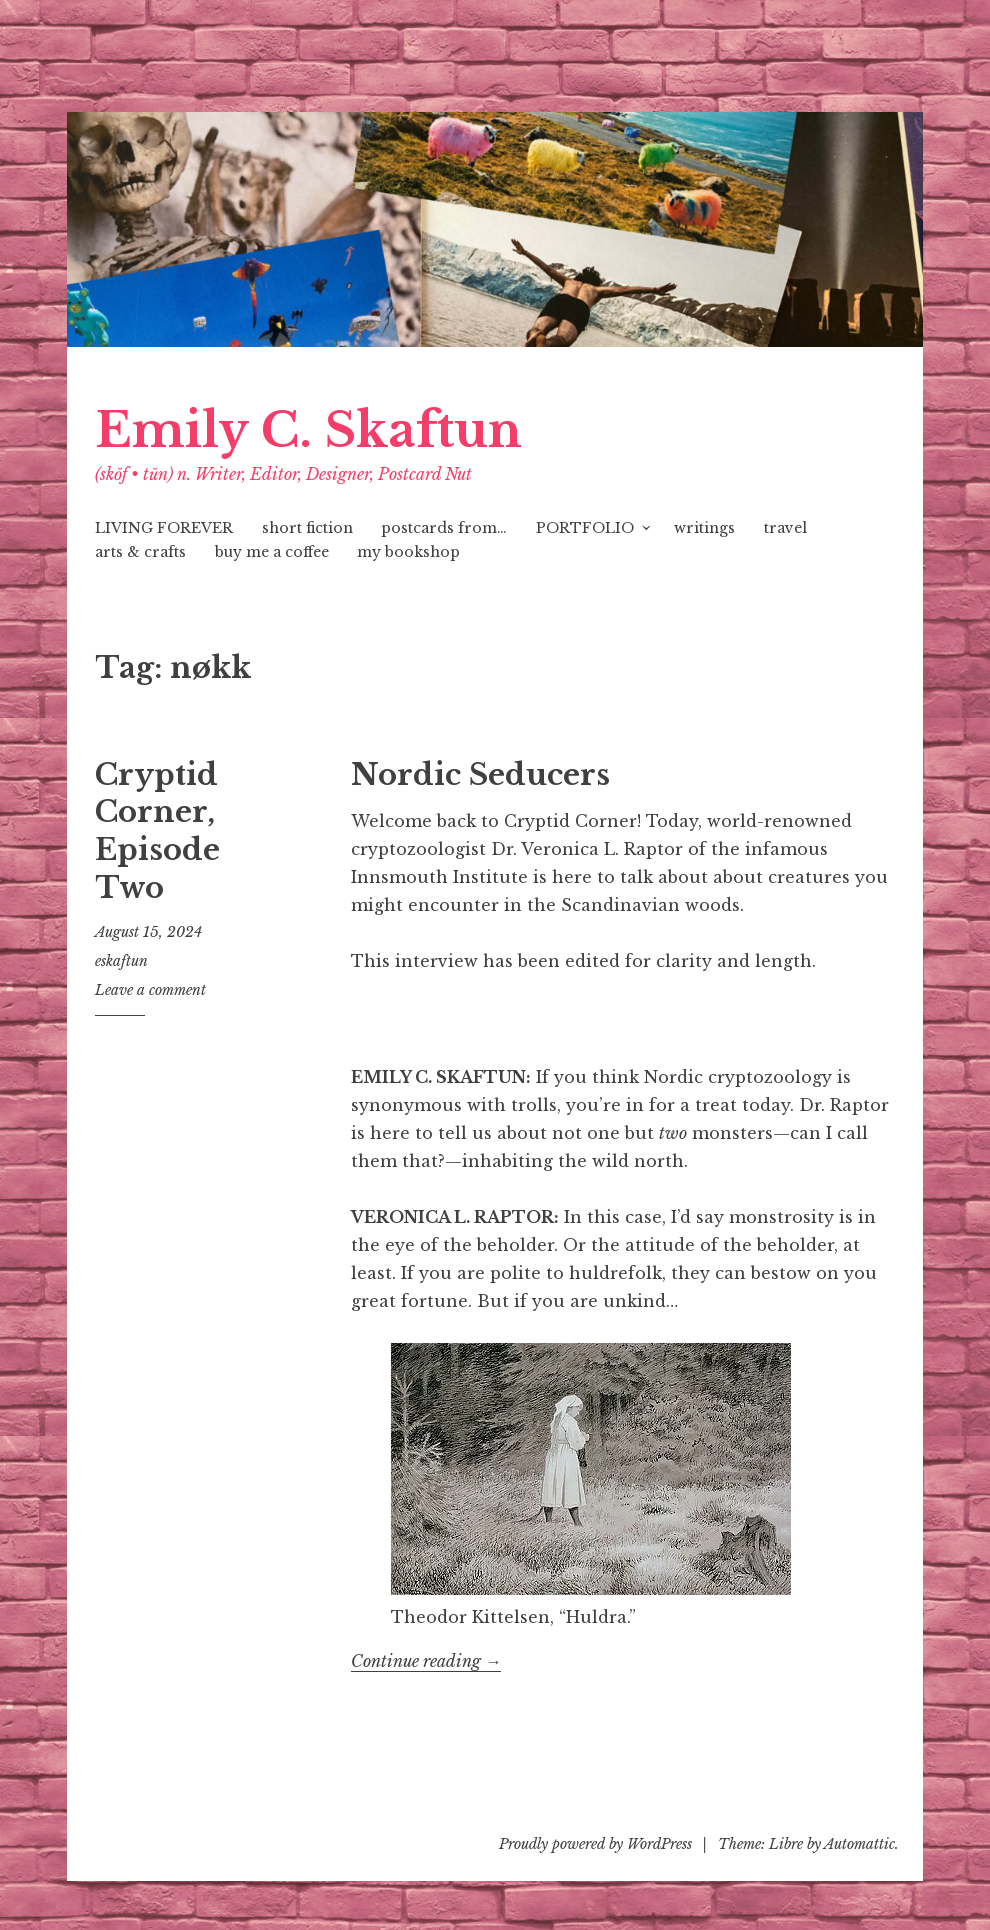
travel (785, 528)
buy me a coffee (272, 552)
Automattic (859, 1844)
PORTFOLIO (585, 528)
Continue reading (426, 1661)
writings (704, 528)
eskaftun (121, 961)
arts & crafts (140, 552)
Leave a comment (150, 990)
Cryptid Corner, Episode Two (157, 831)
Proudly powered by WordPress (595, 1844)
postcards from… (444, 528)
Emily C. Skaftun (308, 430)
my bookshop (408, 552)
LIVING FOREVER (164, 528)
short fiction (307, 528)
